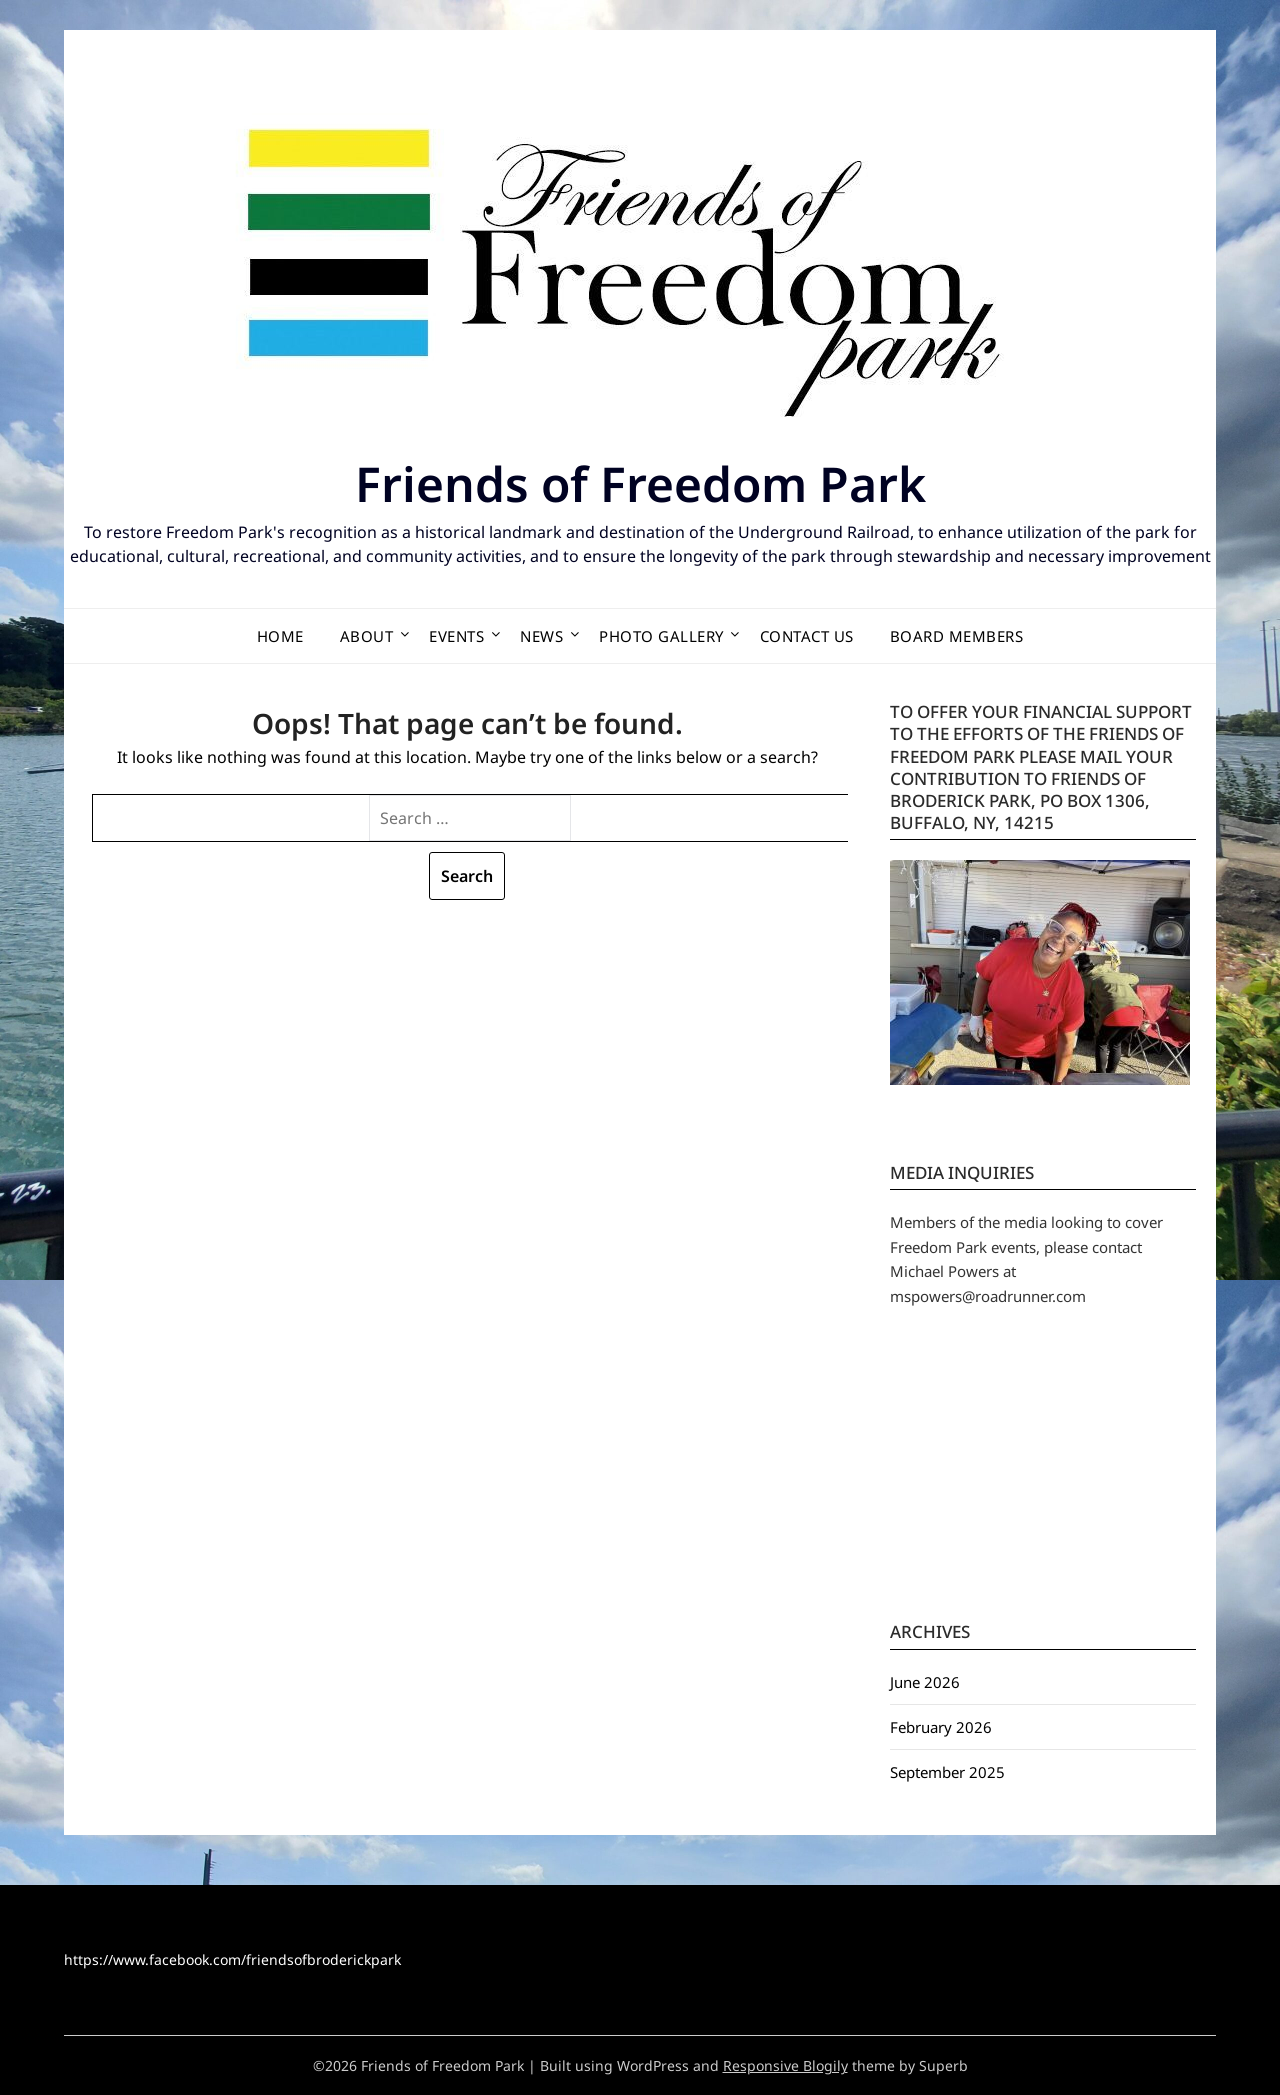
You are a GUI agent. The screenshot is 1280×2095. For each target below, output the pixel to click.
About (367, 636)
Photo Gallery (661, 636)
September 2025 (947, 1772)
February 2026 (941, 1727)
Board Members (957, 636)
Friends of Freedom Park (640, 483)
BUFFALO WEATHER (1043, 1475)
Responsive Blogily (785, 2065)
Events (456, 636)
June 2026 (925, 1682)
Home (280, 636)
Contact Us (807, 636)
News (541, 636)
